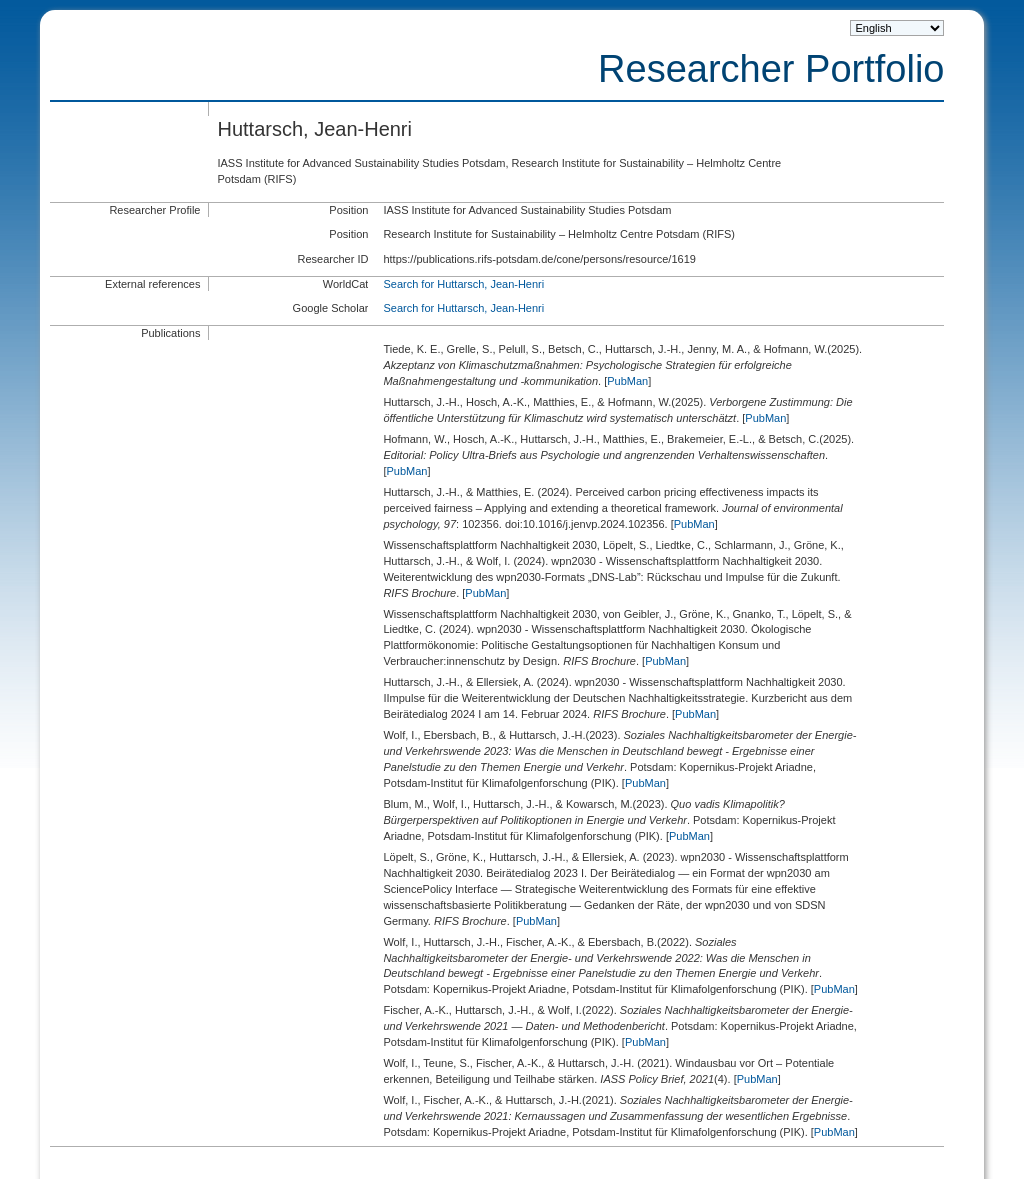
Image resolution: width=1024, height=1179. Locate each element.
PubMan (627, 381)
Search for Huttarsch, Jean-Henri (463, 284)
